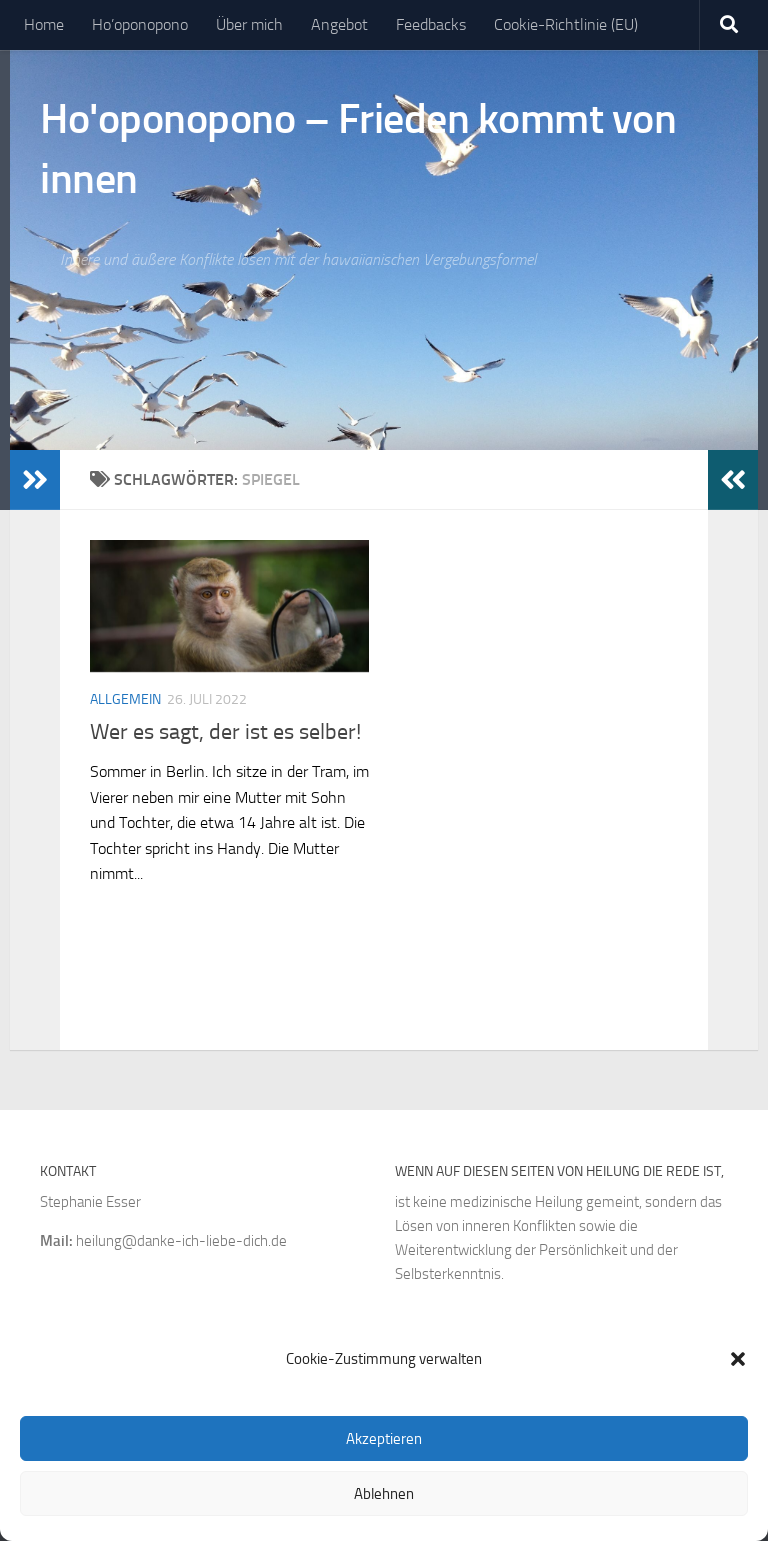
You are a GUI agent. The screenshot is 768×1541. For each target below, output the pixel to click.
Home (44, 24)
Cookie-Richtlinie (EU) (566, 24)
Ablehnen (384, 1494)
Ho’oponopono (140, 24)
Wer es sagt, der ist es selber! (225, 732)
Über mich (249, 24)
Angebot (339, 24)
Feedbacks (431, 24)
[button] (738, 1359)
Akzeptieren (384, 1439)
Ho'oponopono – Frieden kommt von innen (358, 149)
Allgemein (125, 699)
